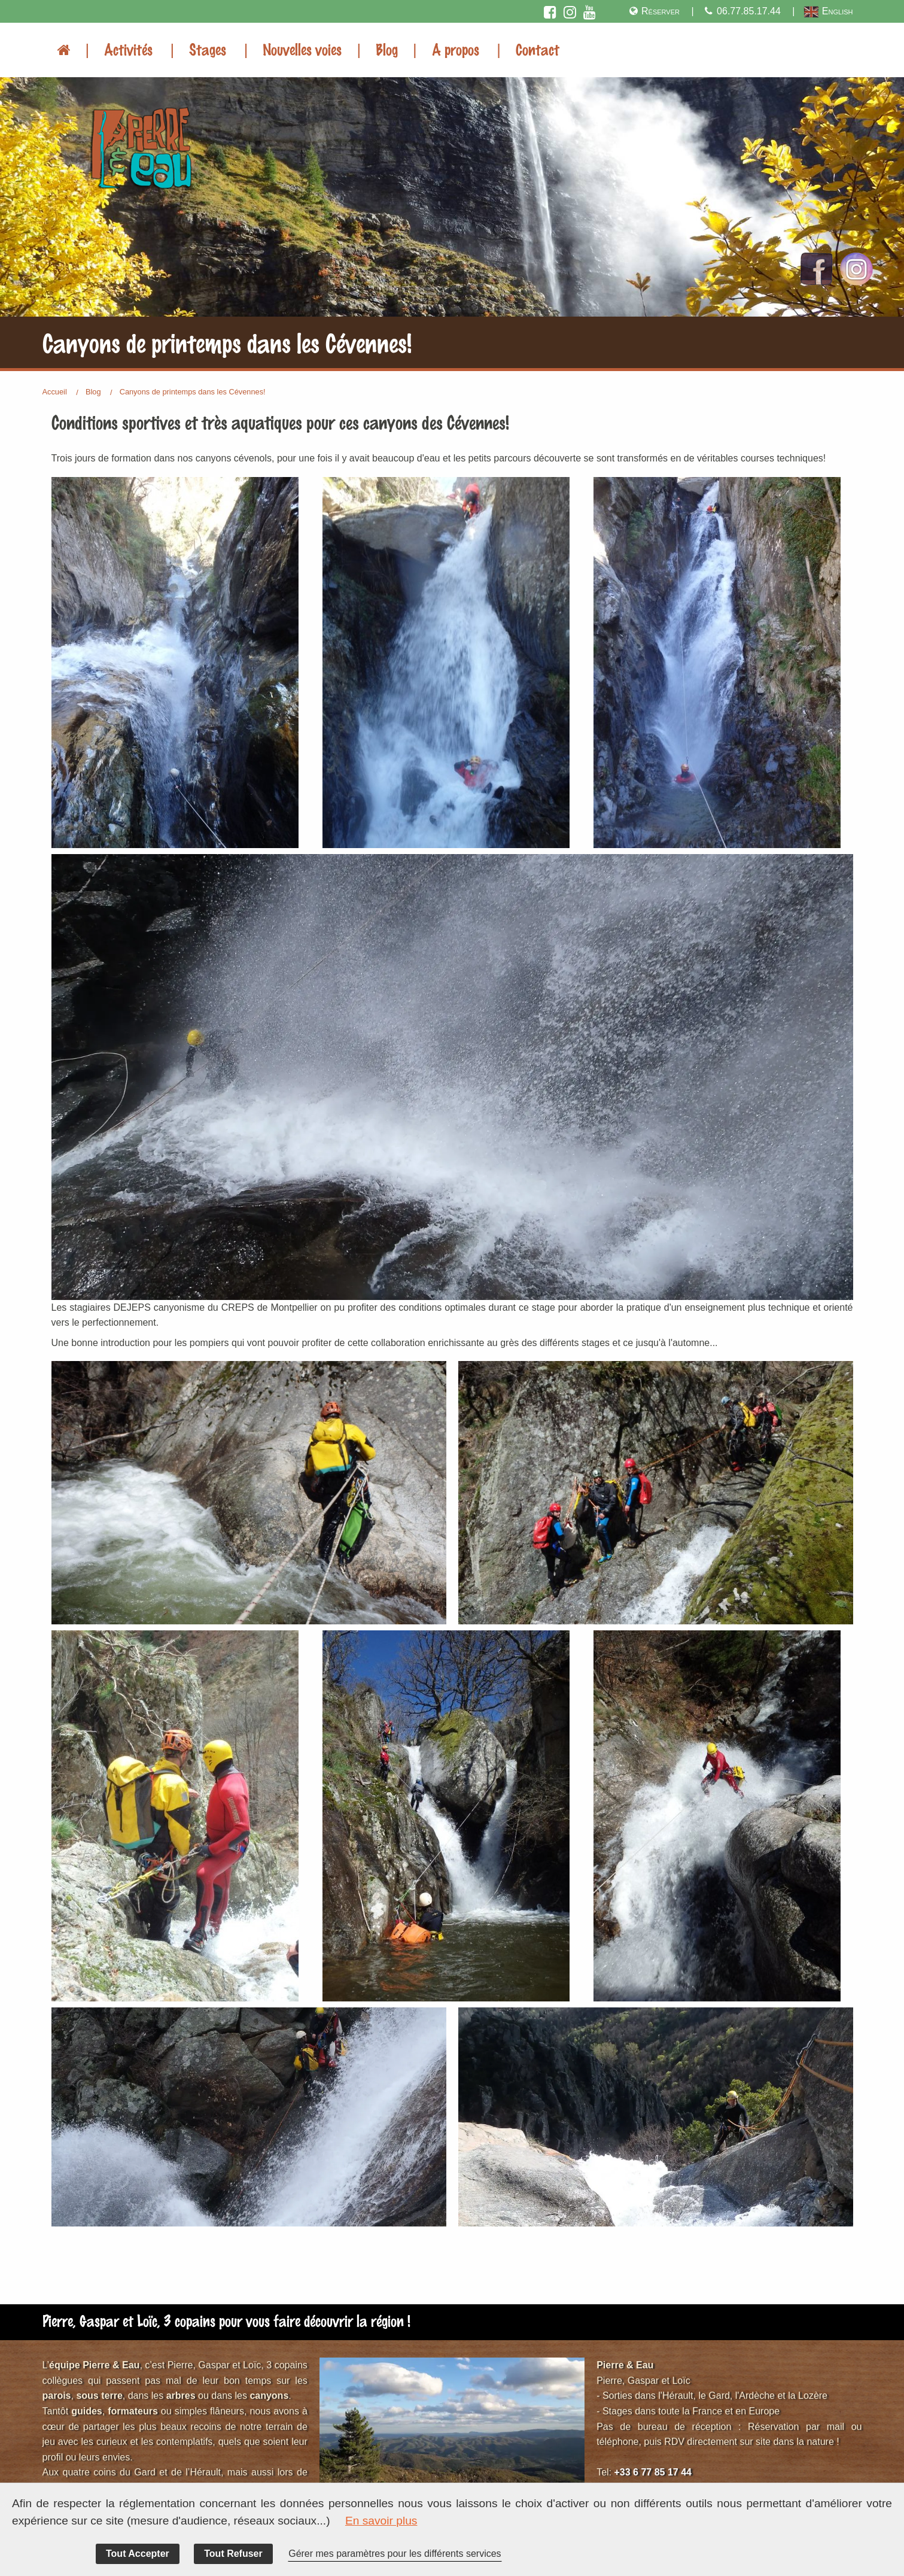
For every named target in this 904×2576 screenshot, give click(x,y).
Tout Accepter (137, 2553)
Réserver (653, 11)
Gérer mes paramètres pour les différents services (394, 2553)
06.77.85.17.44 (742, 11)
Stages (207, 49)
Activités (128, 49)
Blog (387, 49)
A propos (455, 49)
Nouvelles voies (302, 49)
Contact (537, 49)
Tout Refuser (233, 2553)
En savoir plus (381, 2520)
